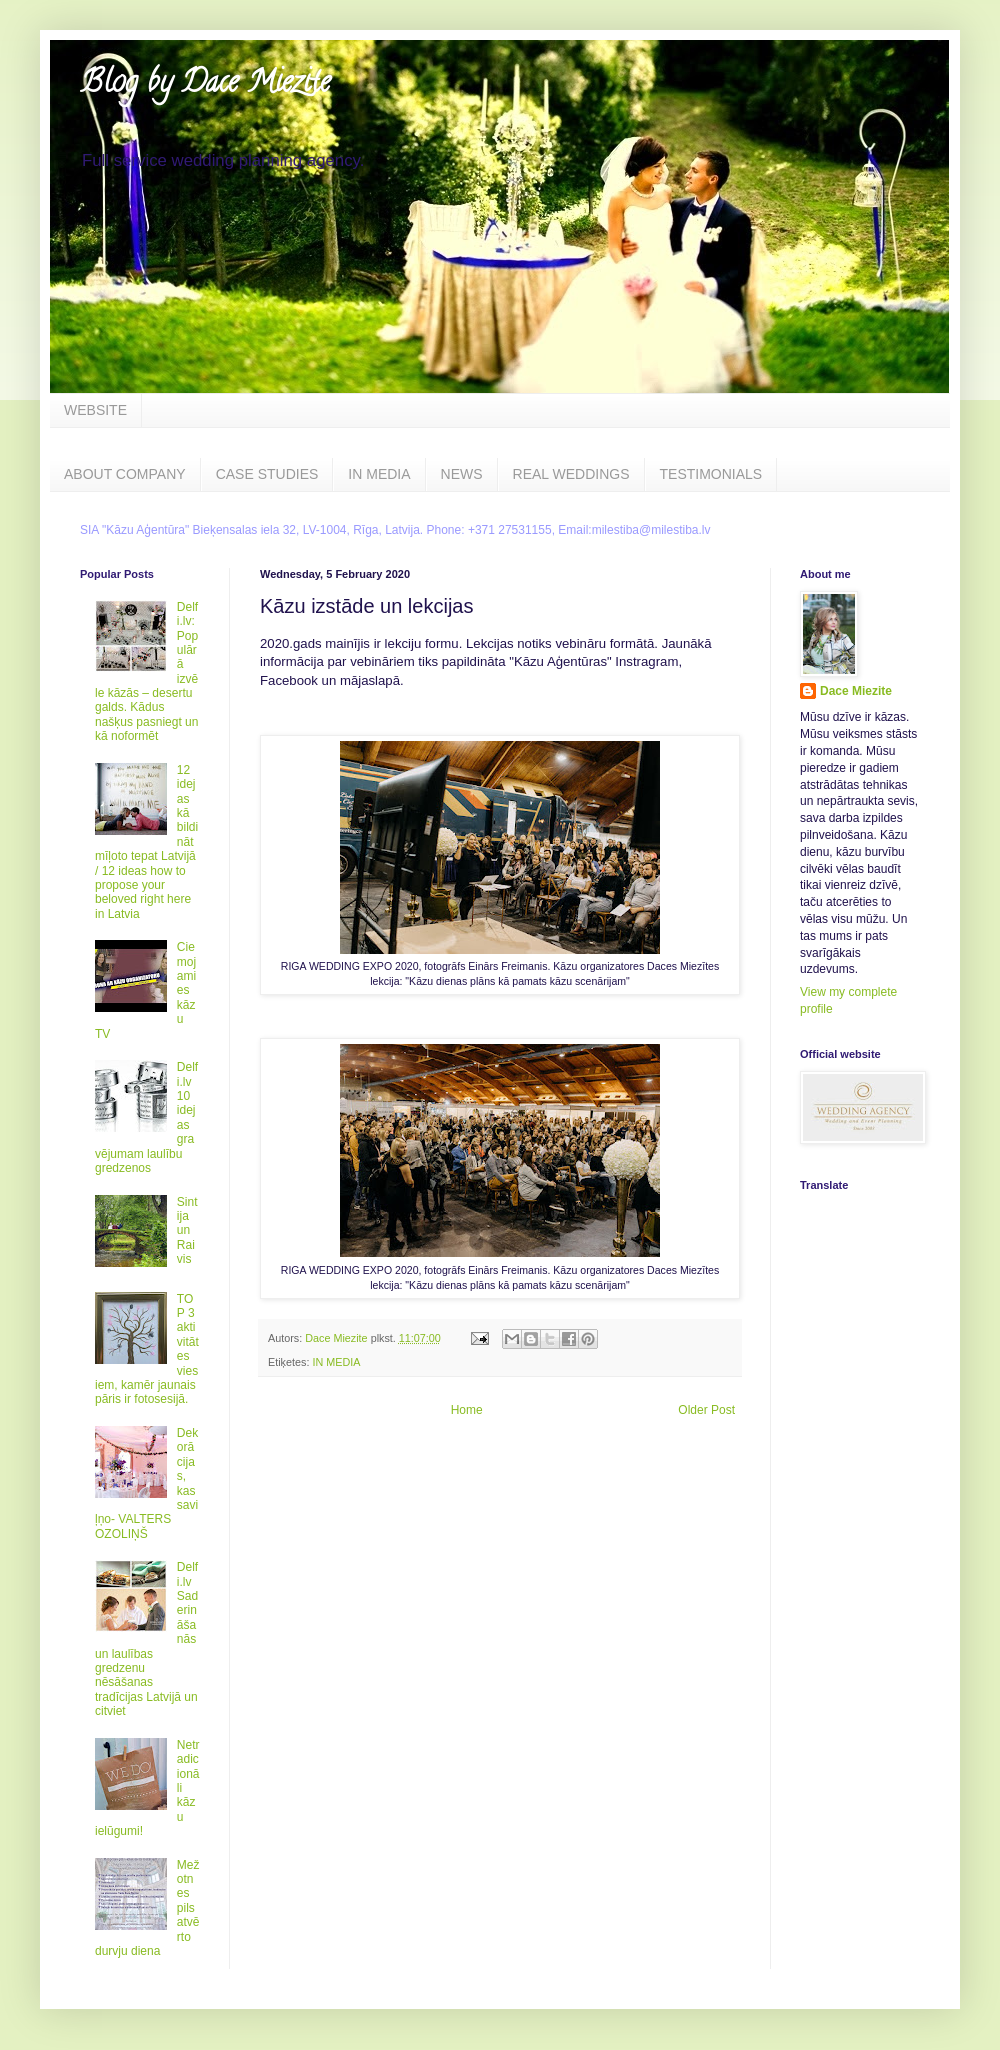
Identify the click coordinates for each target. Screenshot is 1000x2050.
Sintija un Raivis (187, 1231)
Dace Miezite (856, 691)
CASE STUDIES (267, 474)
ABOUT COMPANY (125, 474)
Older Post (706, 1410)
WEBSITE (95, 410)
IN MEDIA (379, 474)
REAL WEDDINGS (571, 474)
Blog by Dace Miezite (205, 85)
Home (467, 1410)
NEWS (462, 474)
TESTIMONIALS (711, 474)
